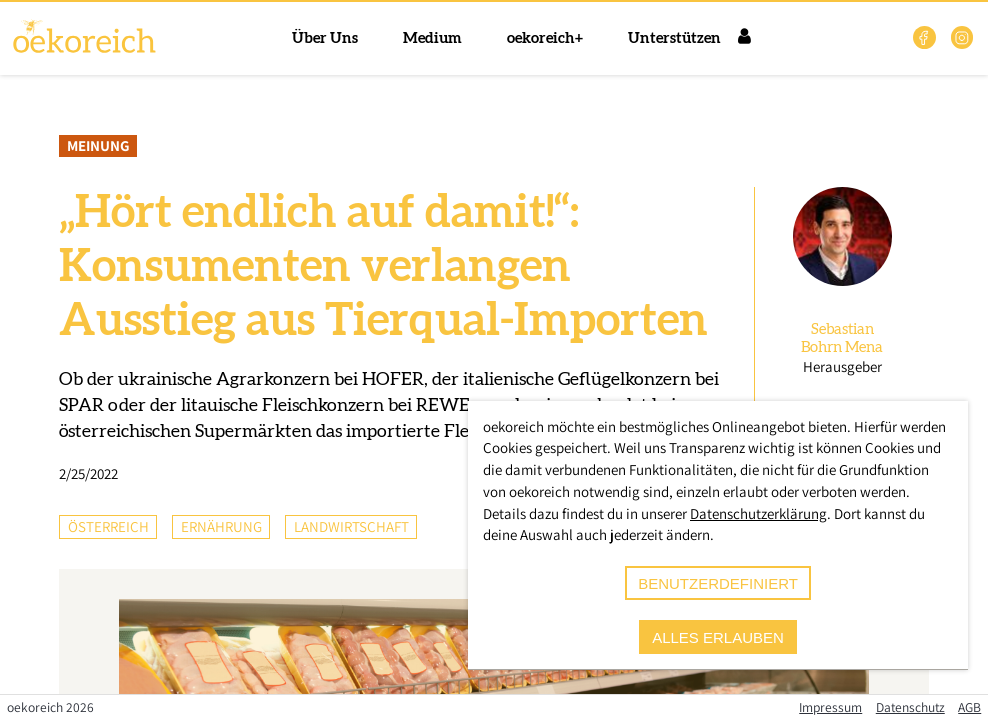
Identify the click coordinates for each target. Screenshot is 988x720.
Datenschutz (910, 707)
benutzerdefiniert (718, 583)
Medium (432, 38)
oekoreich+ (545, 38)
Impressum (830, 707)
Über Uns (325, 38)
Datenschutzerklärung (758, 513)
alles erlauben (718, 637)
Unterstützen (674, 38)
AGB (969, 707)
